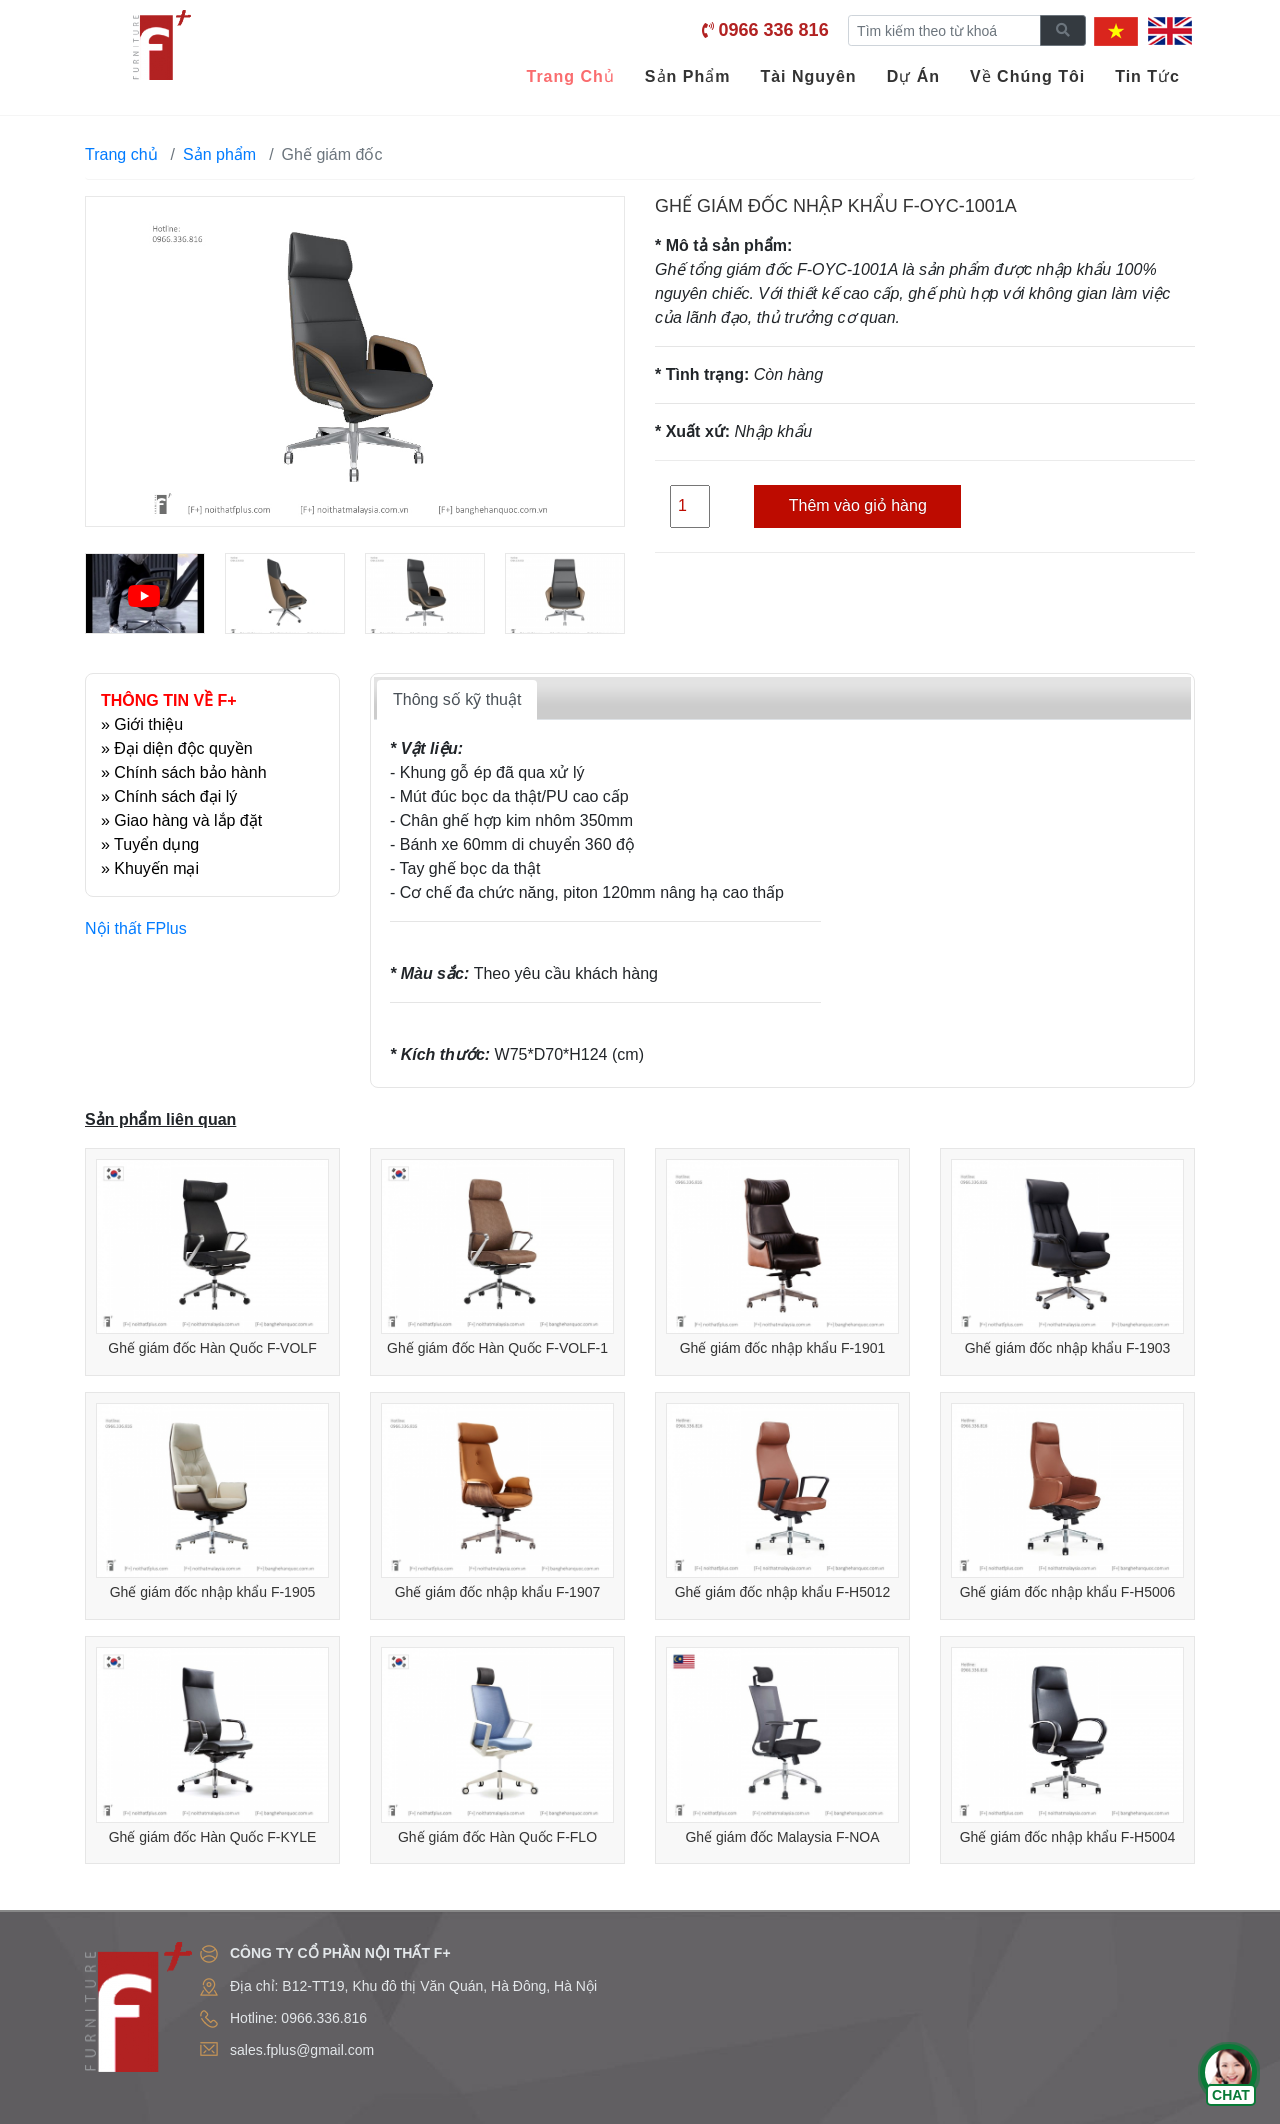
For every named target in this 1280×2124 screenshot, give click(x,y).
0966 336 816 (774, 30)
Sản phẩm (219, 154)
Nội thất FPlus (136, 928)
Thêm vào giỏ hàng (858, 505)
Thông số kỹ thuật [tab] (457, 699)
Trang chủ (121, 154)
